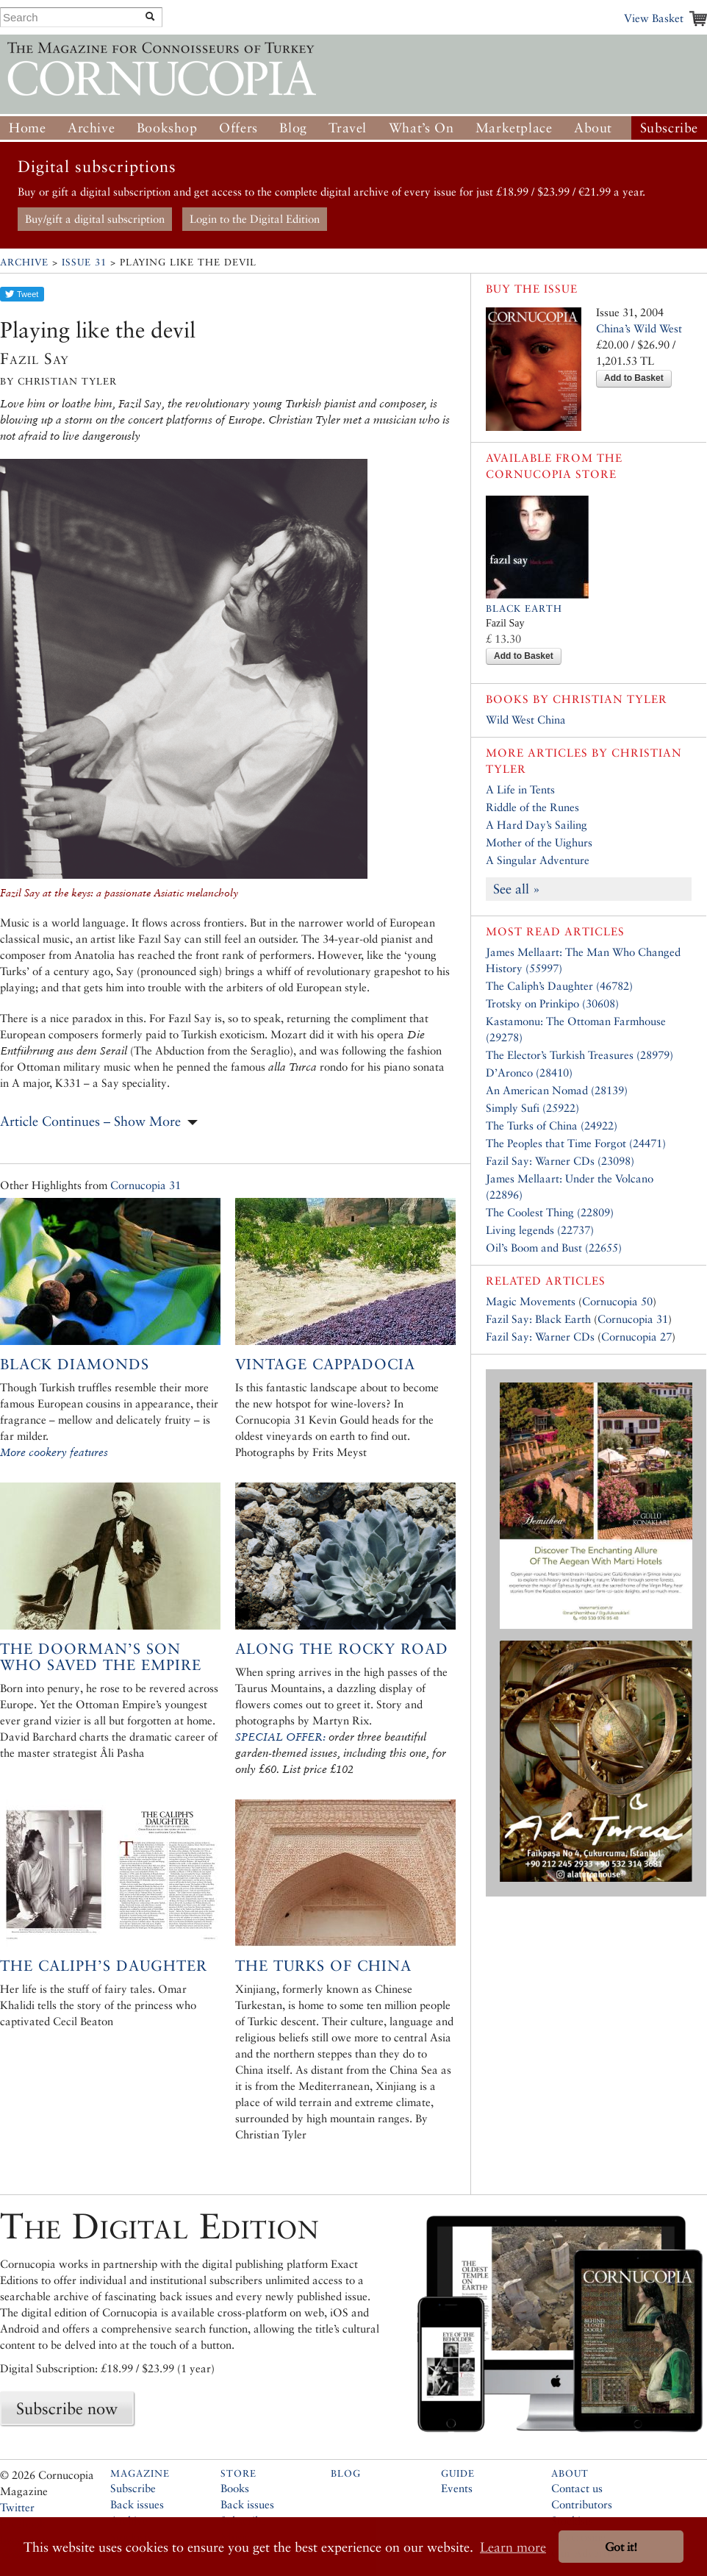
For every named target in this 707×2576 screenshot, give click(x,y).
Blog (292, 127)
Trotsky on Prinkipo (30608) (552, 1003)
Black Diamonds (74, 1364)
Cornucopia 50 (617, 1301)
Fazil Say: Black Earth (538, 1319)
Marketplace (514, 127)
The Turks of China (323, 1965)
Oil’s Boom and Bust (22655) (554, 1247)
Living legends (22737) (540, 1230)
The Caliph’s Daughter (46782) (559, 986)
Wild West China (526, 719)
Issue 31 (84, 262)
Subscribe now (67, 2408)
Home (27, 127)
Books (234, 2488)
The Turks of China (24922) (551, 1125)
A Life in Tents (520, 789)
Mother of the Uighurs (539, 842)
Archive (91, 127)
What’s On (421, 127)
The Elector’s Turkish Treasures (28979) (579, 1055)
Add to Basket (634, 378)
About (593, 127)
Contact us (577, 2488)
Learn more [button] (513, 2547)
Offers (238, 127)
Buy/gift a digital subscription (95, 219)
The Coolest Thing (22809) (550, 1212)
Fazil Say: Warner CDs (540, 1336)
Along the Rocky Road (341, 1649)
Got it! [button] (621, 2547)
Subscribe (669, 127)
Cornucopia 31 (145, 1185)
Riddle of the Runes (532, 807)
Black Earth (524, 608)
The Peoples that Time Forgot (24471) (576, 1143)
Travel (348, 127)
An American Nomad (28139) (557, 1090)
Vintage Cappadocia (325, 1364)
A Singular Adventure (537, 860)
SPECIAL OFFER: (280, 1736)
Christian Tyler (610, 699)
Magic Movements (530, 1301)
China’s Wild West (639, 328)
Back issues (137, 2504)
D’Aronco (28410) (529, 1072)
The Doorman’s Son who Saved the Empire (100, 1657)
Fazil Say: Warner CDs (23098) (560, 1161)
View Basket (653, 18)
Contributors (581, 2504)
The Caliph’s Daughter (103, 1965)
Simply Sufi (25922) (532, 1108)
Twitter (17, 2507)
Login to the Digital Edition (255, 219)
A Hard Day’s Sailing (536, 824)
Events (457, 2488)
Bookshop (167, 127)
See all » (516, 888)
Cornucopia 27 (636, 1336)
